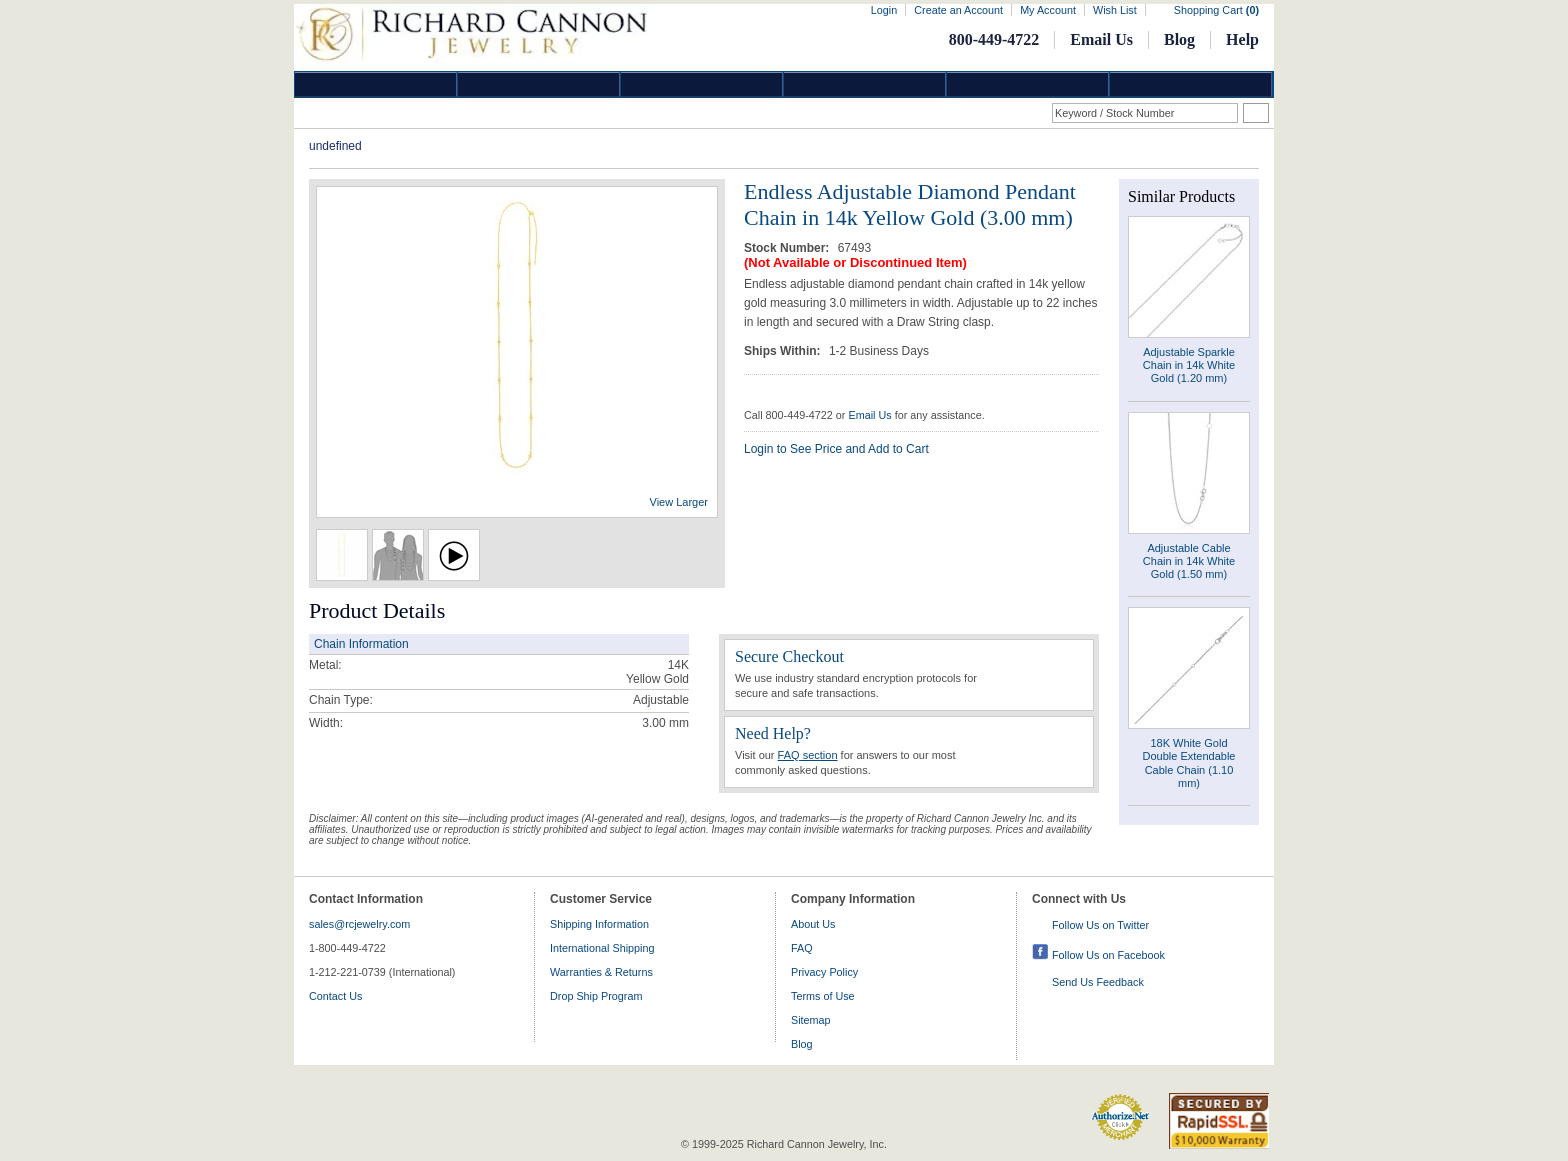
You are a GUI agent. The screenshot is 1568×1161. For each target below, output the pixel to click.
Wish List (1115, 10)
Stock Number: (788, 248)
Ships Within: (784, 351)
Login (884, 10)
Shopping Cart (1216, 10)
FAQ (802, 948)
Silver (702, 84)
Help (1242, 39)
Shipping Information (599, 924)
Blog (1179, 39)
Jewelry (865, 84)
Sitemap (811, 1020)
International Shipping (602, 948)
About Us (813, 924)
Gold (539, 84)
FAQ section (808, 755)
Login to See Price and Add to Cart (836, 449)
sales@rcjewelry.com (359, 924)
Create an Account (958, 10)
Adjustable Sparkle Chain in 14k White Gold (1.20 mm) (1189, 365)
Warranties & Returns (601, 972)
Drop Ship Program (596, 996)
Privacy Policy (824, 972)
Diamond (376, 84)
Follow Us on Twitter (1100, 925)
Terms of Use (823, 996)
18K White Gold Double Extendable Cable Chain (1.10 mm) (1189, 763)
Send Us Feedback (1098, 982)
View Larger (679, 502)
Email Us (1101, 39)
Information (1028, 84)
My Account (1048, 10)
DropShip (1191, 84)
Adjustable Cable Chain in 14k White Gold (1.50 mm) (1189, 561)
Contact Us (335, 996)
